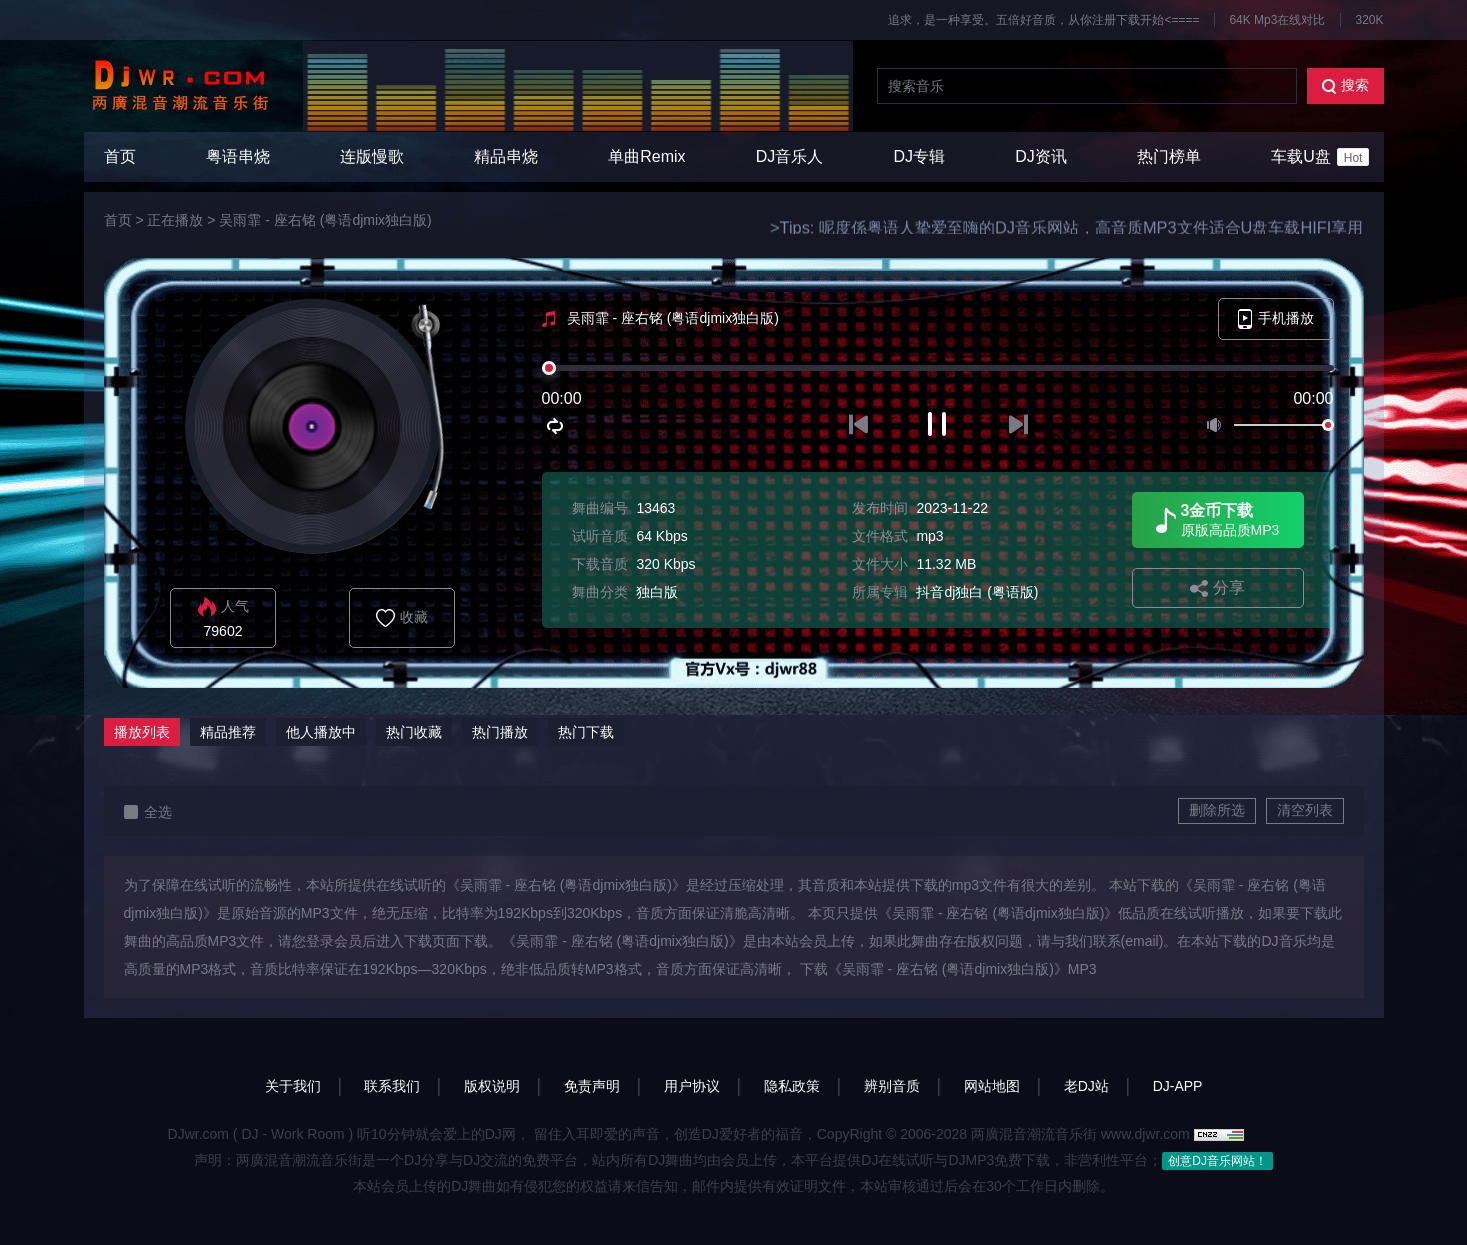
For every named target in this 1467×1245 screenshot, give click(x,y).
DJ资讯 (1041, 156)
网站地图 (992, 1086)
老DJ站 (1086, 1086)
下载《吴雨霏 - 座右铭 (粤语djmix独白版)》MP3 (948, 969)
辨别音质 (892, 1086)
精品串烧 (506, 156)
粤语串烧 (238, 156)
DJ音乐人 (790, 156)
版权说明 (492, 1086)
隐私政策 (792, 1086)
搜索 (1345, 85)
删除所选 (1217, 810)
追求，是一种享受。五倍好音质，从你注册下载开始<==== (1043, 20)
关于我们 (293, 1086)
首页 (120, 156)
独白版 (657, 592)
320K (1369, 20)
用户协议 (692, 1086)
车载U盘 (1320, 157)
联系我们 (392, 1086)
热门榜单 (1169, 156)
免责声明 (592, 1086)
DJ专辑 (920, 156)
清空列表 (1305, 810)
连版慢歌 (372, 156)
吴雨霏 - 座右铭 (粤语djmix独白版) (325, 220)
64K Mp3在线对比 (1277, 20)
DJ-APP (1178, 1086)
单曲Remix (646, 156)
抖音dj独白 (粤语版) (977, 592)
